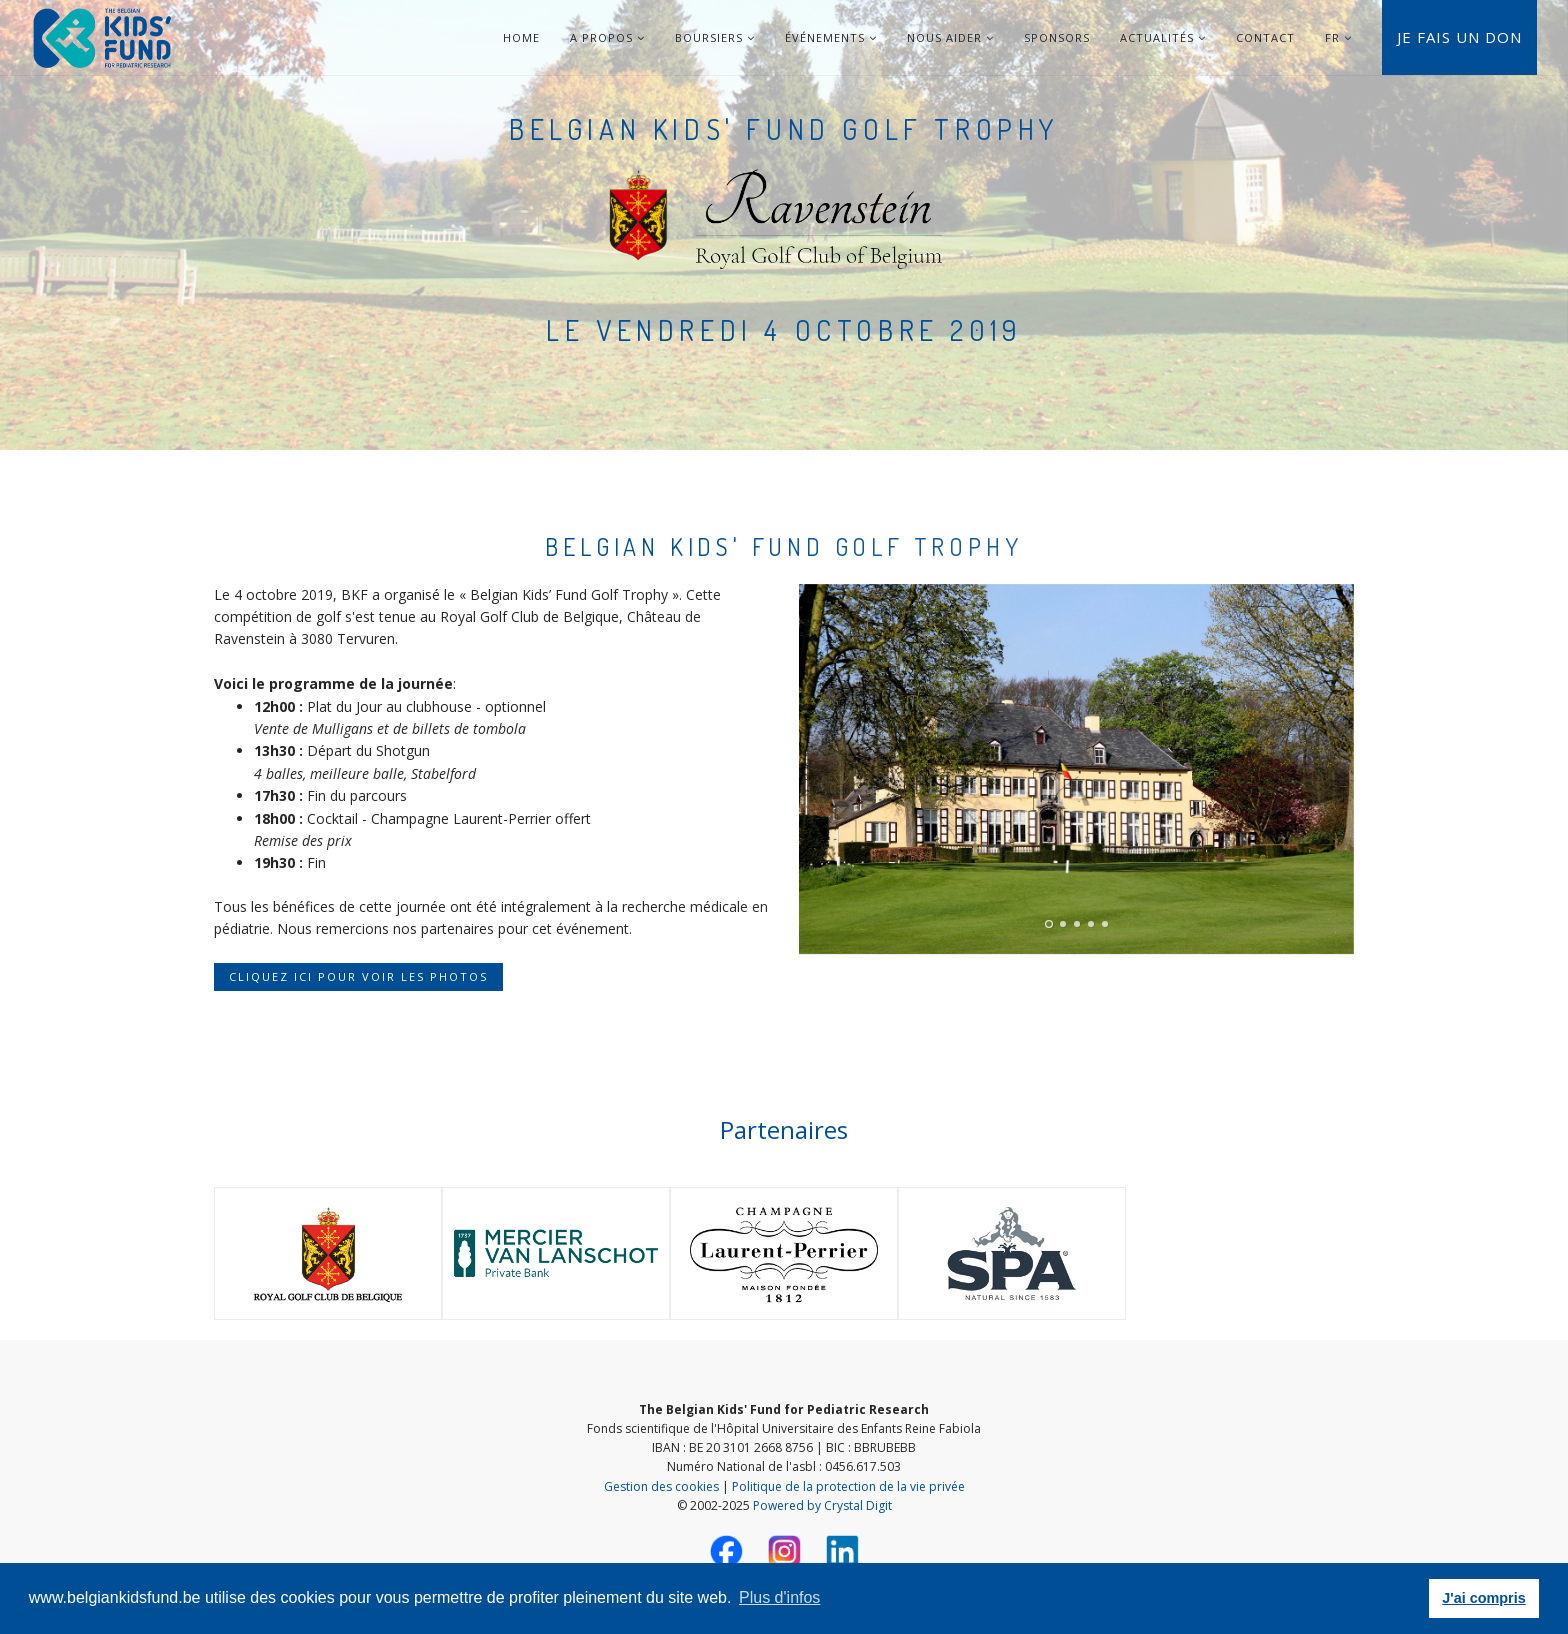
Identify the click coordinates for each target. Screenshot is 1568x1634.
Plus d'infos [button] (779, 1597)
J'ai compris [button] (1483, 1598)
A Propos (607, 37)
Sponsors (1057, 37)
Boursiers (715, 37)
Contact (1265, 37)
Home (521, 37)
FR (1332, 37)
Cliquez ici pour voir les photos (358, 976)
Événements (831, 37)
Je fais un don (1459, 37)
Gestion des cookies (661, 1486)
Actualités (1163, 37)
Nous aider (950, 37)
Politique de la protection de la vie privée (848, 1486)
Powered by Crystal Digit (822, 1505)
